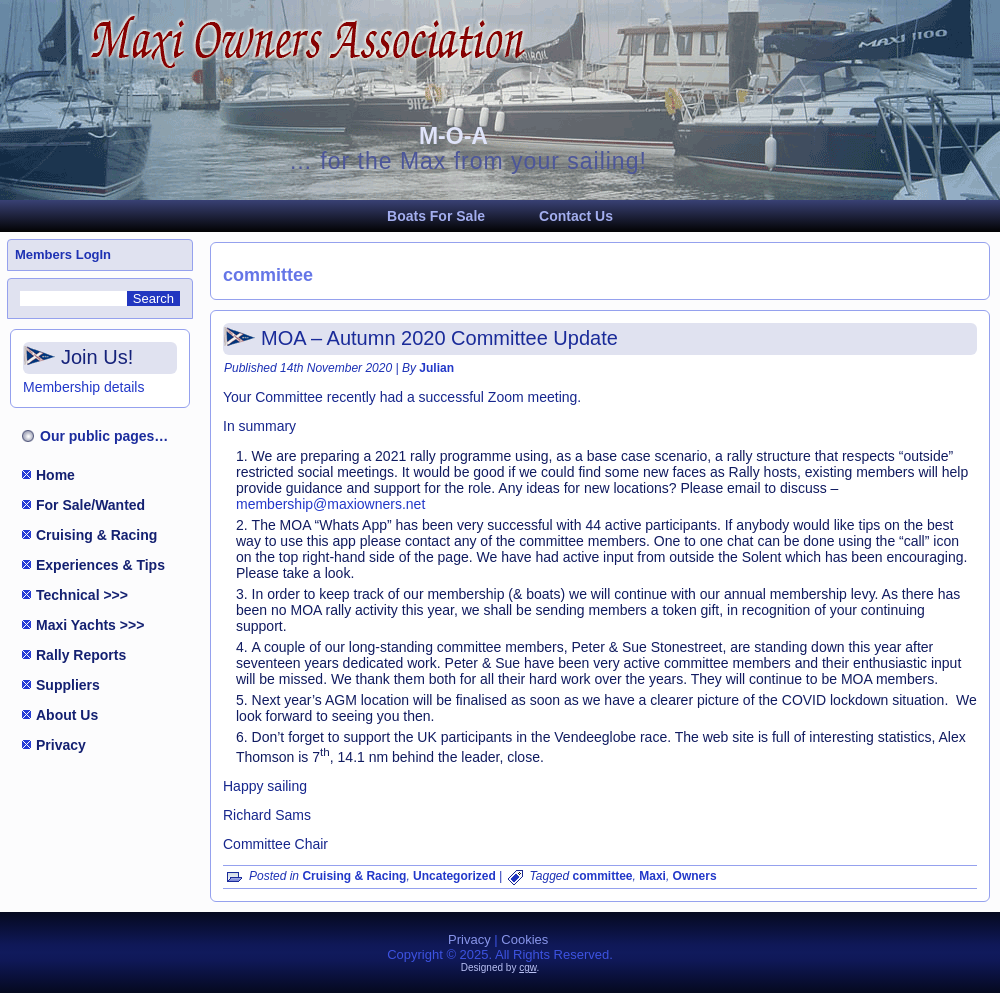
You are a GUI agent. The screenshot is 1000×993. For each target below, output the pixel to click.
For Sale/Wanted (90, 505)
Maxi (652, 876)
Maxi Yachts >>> (90, 625)
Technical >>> (82, 595)
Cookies (524, 939)
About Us (67, 715)
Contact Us (576, 216)
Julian (436, 368)
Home (55, 475)
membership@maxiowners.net (330, 504)
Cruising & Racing (96, 535)
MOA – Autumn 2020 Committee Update (439, 338)
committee (603, 876)
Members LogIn (63, 254)
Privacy (61, 745)
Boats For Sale (436, 216)
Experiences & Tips (100, 565)
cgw (527, 967)
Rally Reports (81, 655)
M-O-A (453, 136)
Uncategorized (454, 876)
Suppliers (68, 685)
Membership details (83, 387)
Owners (695, 876)
